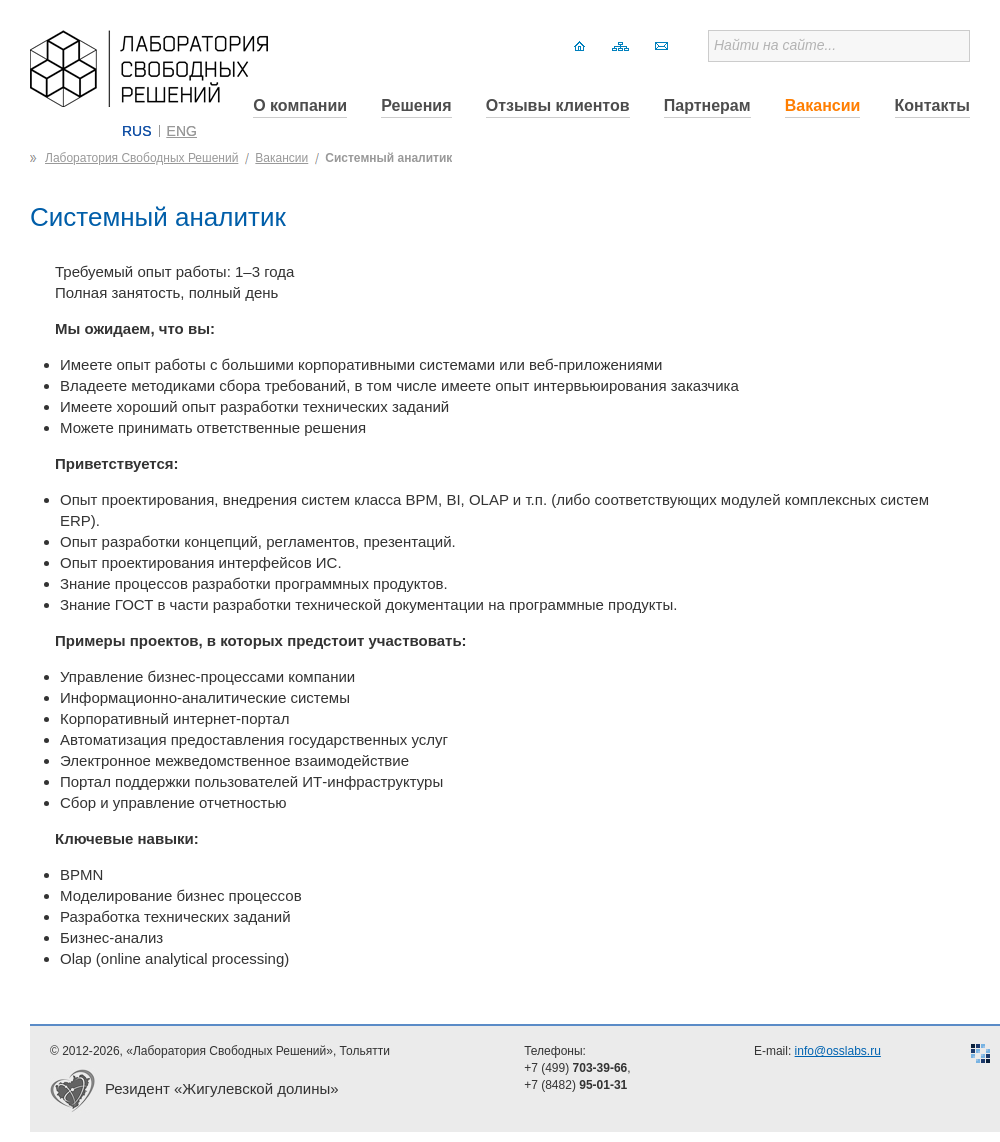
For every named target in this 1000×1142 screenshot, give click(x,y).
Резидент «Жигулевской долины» (222, 1088)
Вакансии (823, 105)
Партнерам (707, 105)
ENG (182, 131)
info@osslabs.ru (838, 1051)
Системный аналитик (388, 158)
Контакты (932, 105)
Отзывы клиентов (558, 105)
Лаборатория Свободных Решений (141, 158)
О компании (300, 105)
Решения (416, 105)
